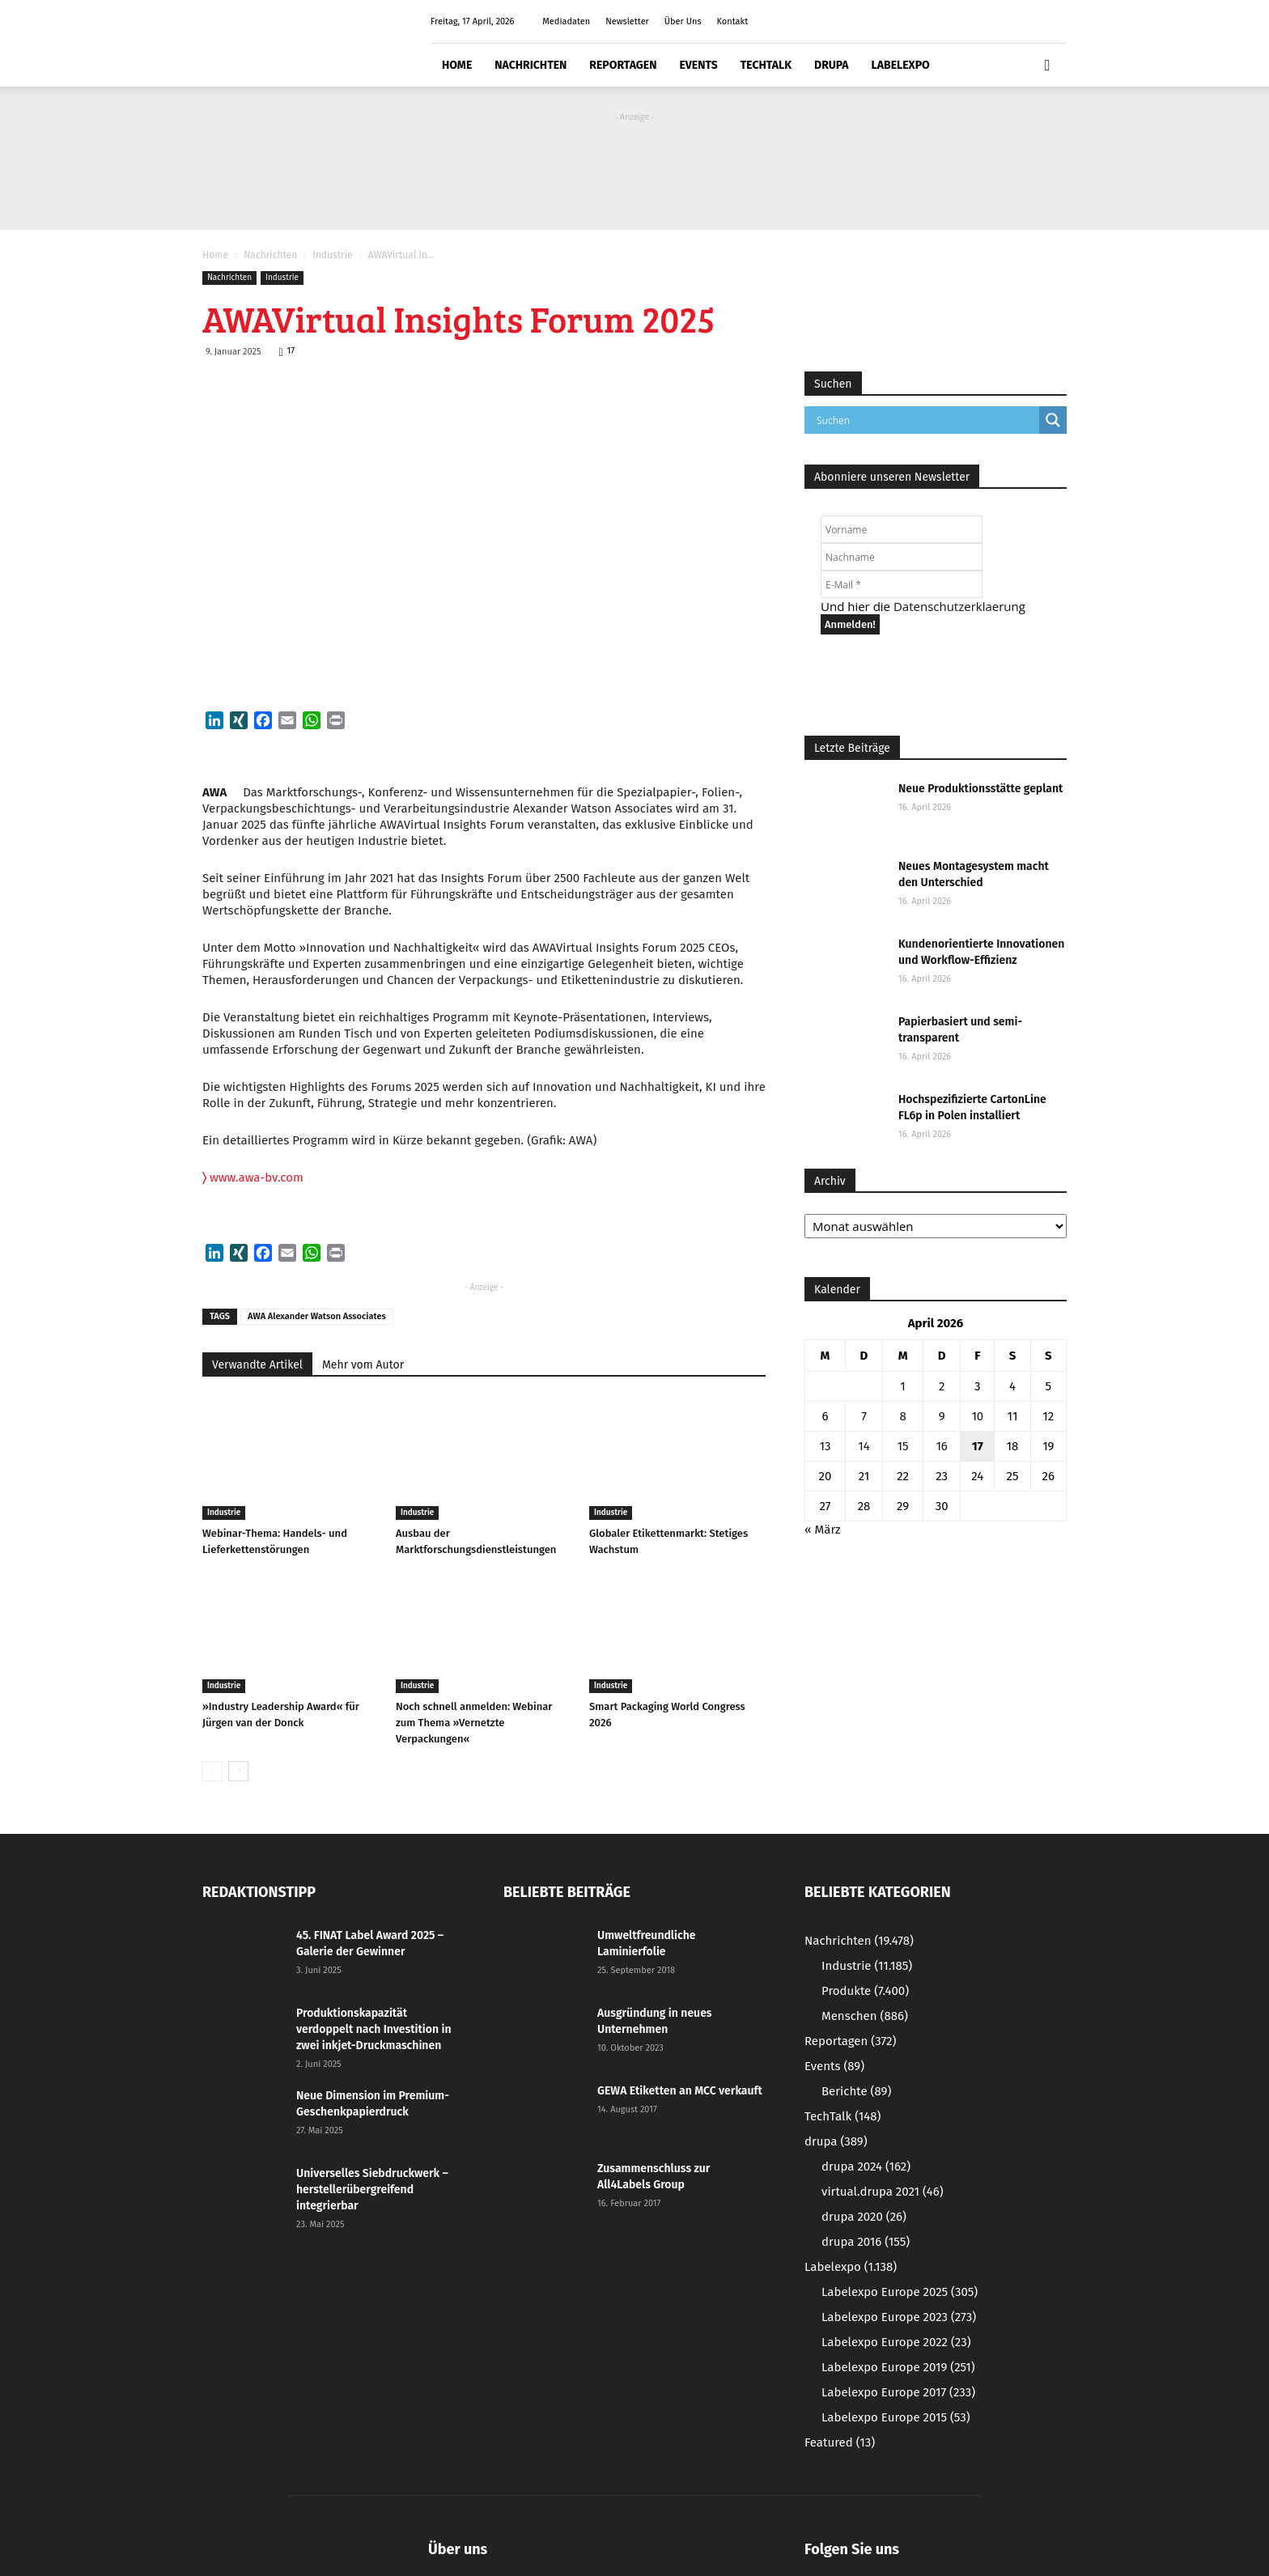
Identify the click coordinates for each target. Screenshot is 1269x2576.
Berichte (856, 2091)
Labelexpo (901, 65)
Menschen (864, 2016)
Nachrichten (530, 65)
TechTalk (766, 65)
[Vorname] (902, 529)
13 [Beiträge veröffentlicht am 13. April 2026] (824, 1446)
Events (698, 65)
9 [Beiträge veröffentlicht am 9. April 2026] (942, 1416)
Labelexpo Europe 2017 (898, 2392)
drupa (831, 65)
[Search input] (926, 420)
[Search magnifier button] (1053, 420)
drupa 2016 (865, 2241)
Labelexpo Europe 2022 (896, 2342)
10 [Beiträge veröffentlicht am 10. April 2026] (977, 1416)
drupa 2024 (865, 2166)
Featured (839, 2442)
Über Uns (683, 21)
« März (822, 1529)
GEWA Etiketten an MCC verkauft (679, 2091)
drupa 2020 (863, 2216)
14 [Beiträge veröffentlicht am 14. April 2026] (863, 1446)
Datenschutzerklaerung (959, 606)
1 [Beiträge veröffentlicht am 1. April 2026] (903, 1386)
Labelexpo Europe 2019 (898, 2367)
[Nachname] (902, 557)
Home (457, 65)
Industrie (332, 255)
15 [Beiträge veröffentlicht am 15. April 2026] (903, 1446)
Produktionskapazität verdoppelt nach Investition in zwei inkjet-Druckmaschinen (374, 2029)
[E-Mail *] (902, 584)
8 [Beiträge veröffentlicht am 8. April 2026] (902, 1416)
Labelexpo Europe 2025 (899, 2292)
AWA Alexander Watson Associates (317, 1316)
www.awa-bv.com (252, 1177)
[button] (1047, 65)
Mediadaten (566, 21)
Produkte (865, 1991)
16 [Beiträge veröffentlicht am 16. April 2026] (942, 1446)
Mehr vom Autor (363, 1365)
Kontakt (732, 21)
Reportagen (622, 65)
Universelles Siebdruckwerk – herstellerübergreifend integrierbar (372, 2189)
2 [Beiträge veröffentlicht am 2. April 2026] (941, 1386)
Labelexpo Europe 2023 (898, 2317)
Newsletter (627, 21)
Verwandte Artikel (257, 1365)
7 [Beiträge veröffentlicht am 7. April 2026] (864, 1416)
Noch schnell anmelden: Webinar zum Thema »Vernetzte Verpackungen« (474, 1722)
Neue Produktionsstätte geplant (980, 789)
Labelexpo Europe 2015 (895, 2417)
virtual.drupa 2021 (882, 2191)
